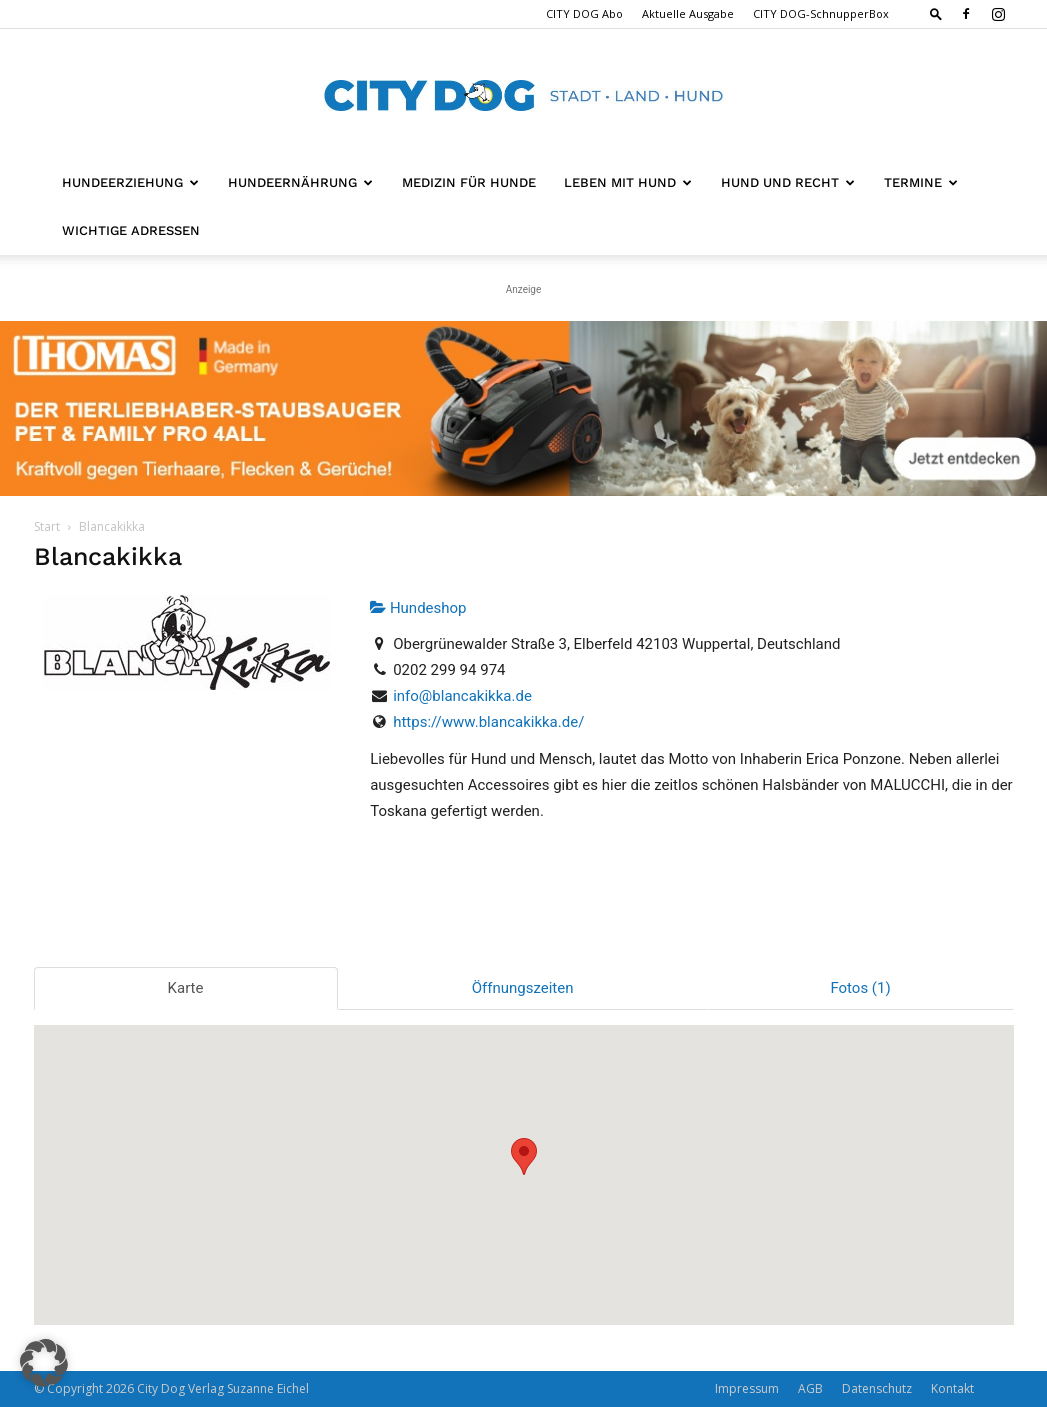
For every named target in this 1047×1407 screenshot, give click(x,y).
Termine (921, 182)
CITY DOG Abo (584, 13)
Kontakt (952, 1388)
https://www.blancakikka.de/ (488, 722)
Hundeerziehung (130, 182)
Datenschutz (877, 1388)
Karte (186, 988)
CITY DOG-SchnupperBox (821, 13)
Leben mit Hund (628, 182)
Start (47, 526)
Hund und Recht (788, 182)
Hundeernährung (300, 182)
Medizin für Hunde (469, 182)
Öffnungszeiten (523, 988)
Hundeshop (418, 608)
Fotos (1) (860, 988)
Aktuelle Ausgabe (688, 13)
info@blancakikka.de (462, 696)
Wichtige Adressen (131, 230)
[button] (936, 13)
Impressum (747, 1388)
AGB (810, 1388)
